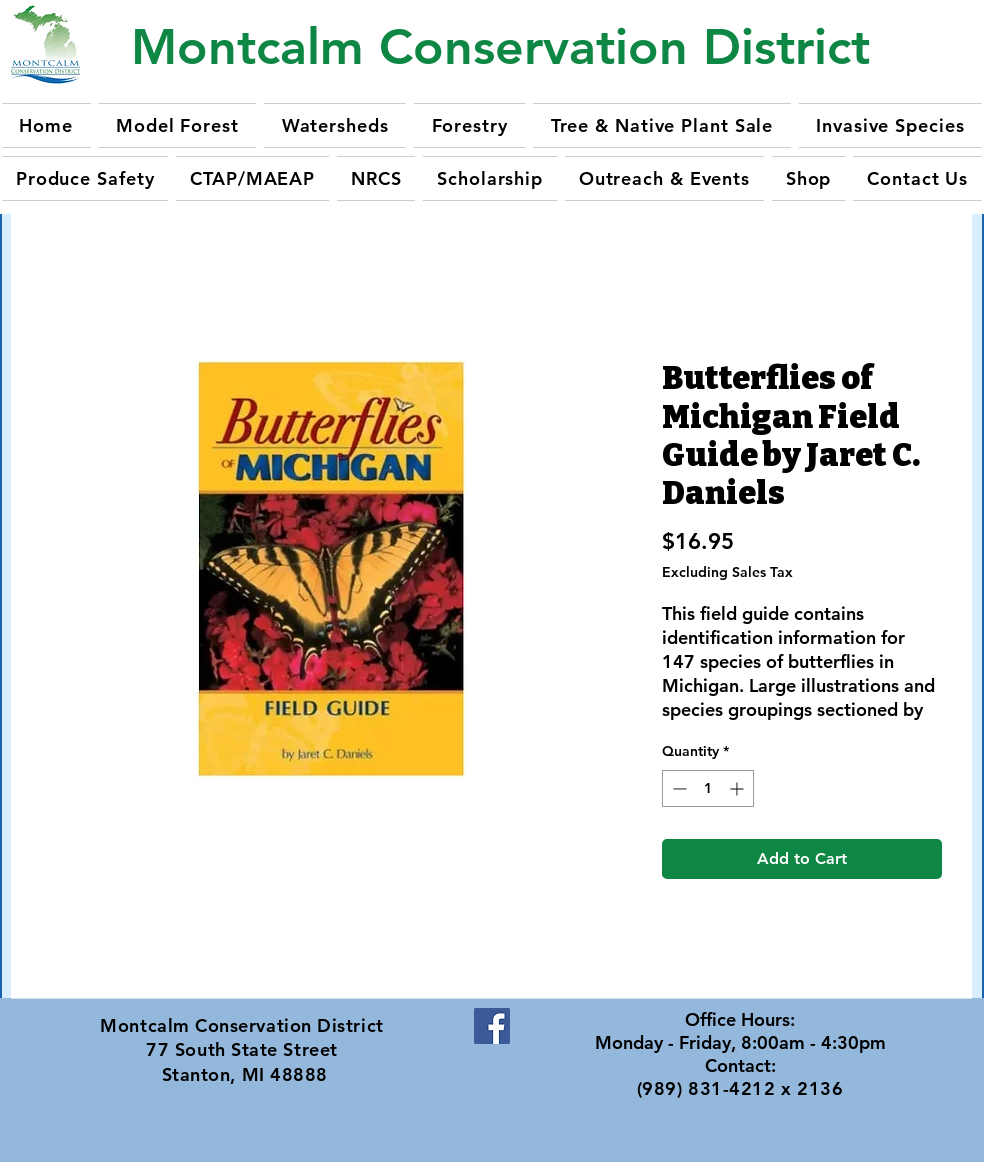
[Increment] (738, 788)
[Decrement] (677, 788)
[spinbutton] (708, 788)
